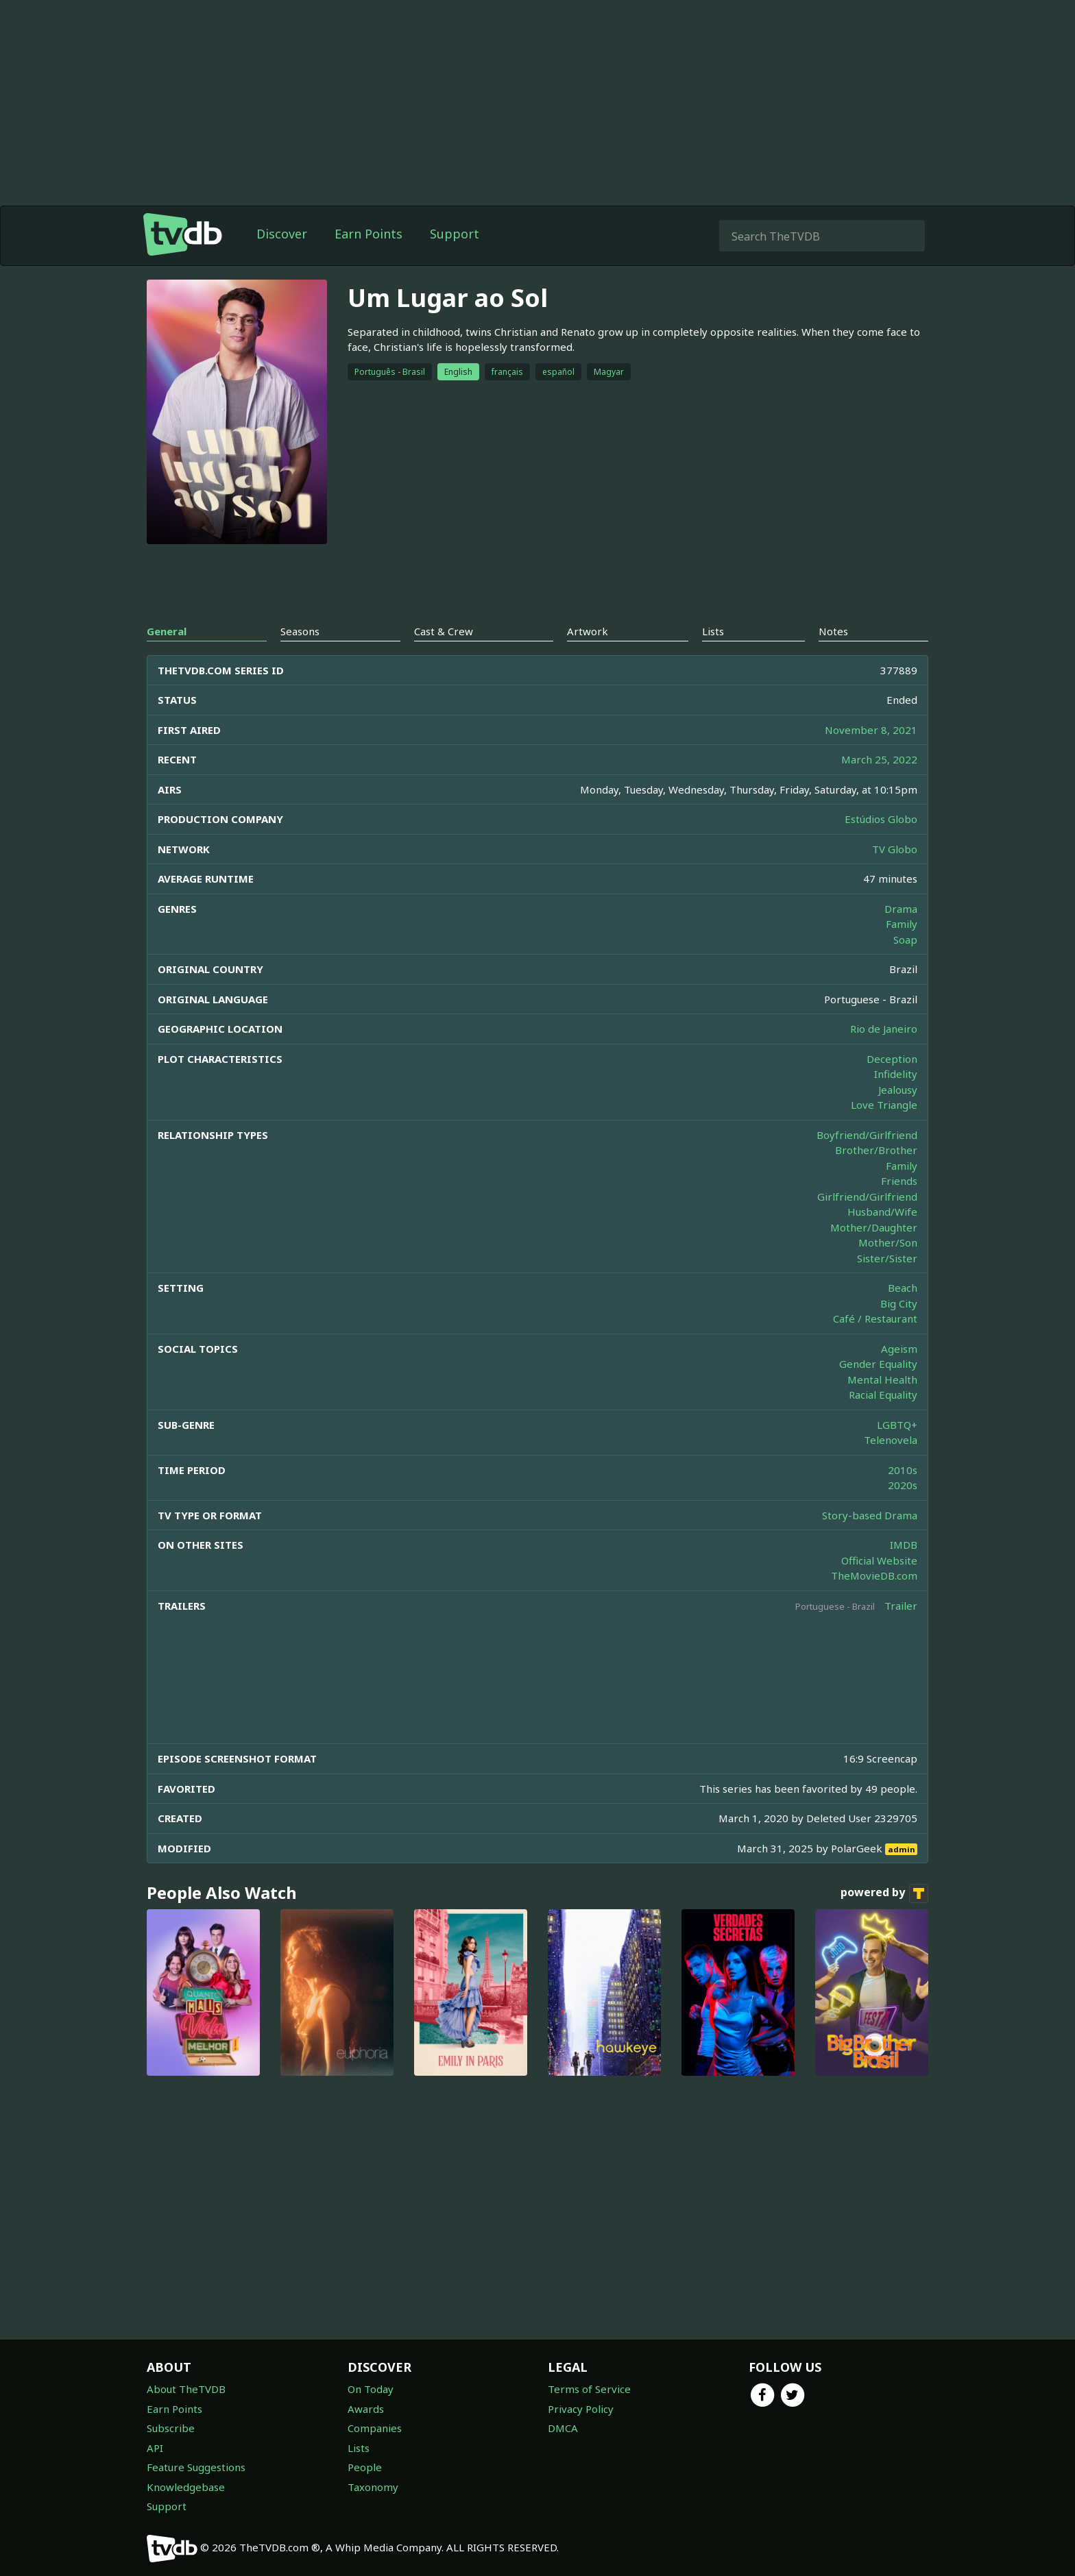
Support (454, 233)
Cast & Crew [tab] (443, 631)
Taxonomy (373, 2487)
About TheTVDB (186, 2389)
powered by (884, 1893)
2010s (902, 1470)
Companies (375, 2428)
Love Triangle (884, 1105)
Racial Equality (883, 1394)
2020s (902, 1485)
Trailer (900, 1605)
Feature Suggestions (196, 2467)
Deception (892, 1059)
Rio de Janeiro (883, 1028)
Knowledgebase (186, 2487)
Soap (905, 939)
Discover (281, 233)
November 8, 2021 (871, 730)
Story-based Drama (869, 1515)
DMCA (563, 2428)
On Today (371, 2389)
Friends (899, 1181)
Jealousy (897, 1089)
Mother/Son (887, 1242)
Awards (366, 2409)
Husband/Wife (882, 1211)
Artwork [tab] (587, 631)
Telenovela (890, 1440)
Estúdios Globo (881, 819)
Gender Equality (878, 1364)
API (155, 2448)
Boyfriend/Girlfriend (867, 1135)
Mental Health (882, 1379)
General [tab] (166, 631)
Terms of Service (589, 2389)
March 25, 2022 (879, 759)
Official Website (879, 1560)
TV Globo (894, 849)
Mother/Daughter (873, 1227)
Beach (902, 1288)
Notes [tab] (833, 631)
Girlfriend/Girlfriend (867, 1196)
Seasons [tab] (299, 631)
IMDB (903, 1544)
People (365, 2467)
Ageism (899, 1349)
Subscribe (171, 2428)
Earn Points (368, 233)
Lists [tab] (713, 631)
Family (901, 924)
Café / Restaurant (875, 1318)
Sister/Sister (887, 1258)
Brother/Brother (876, 1150)
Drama (900, 909)
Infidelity (895, 1074)
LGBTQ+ (897, 1425)
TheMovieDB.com (874, 1575)
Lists (359, 2448)
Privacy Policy (581, 2409)
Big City (898, 1303)
